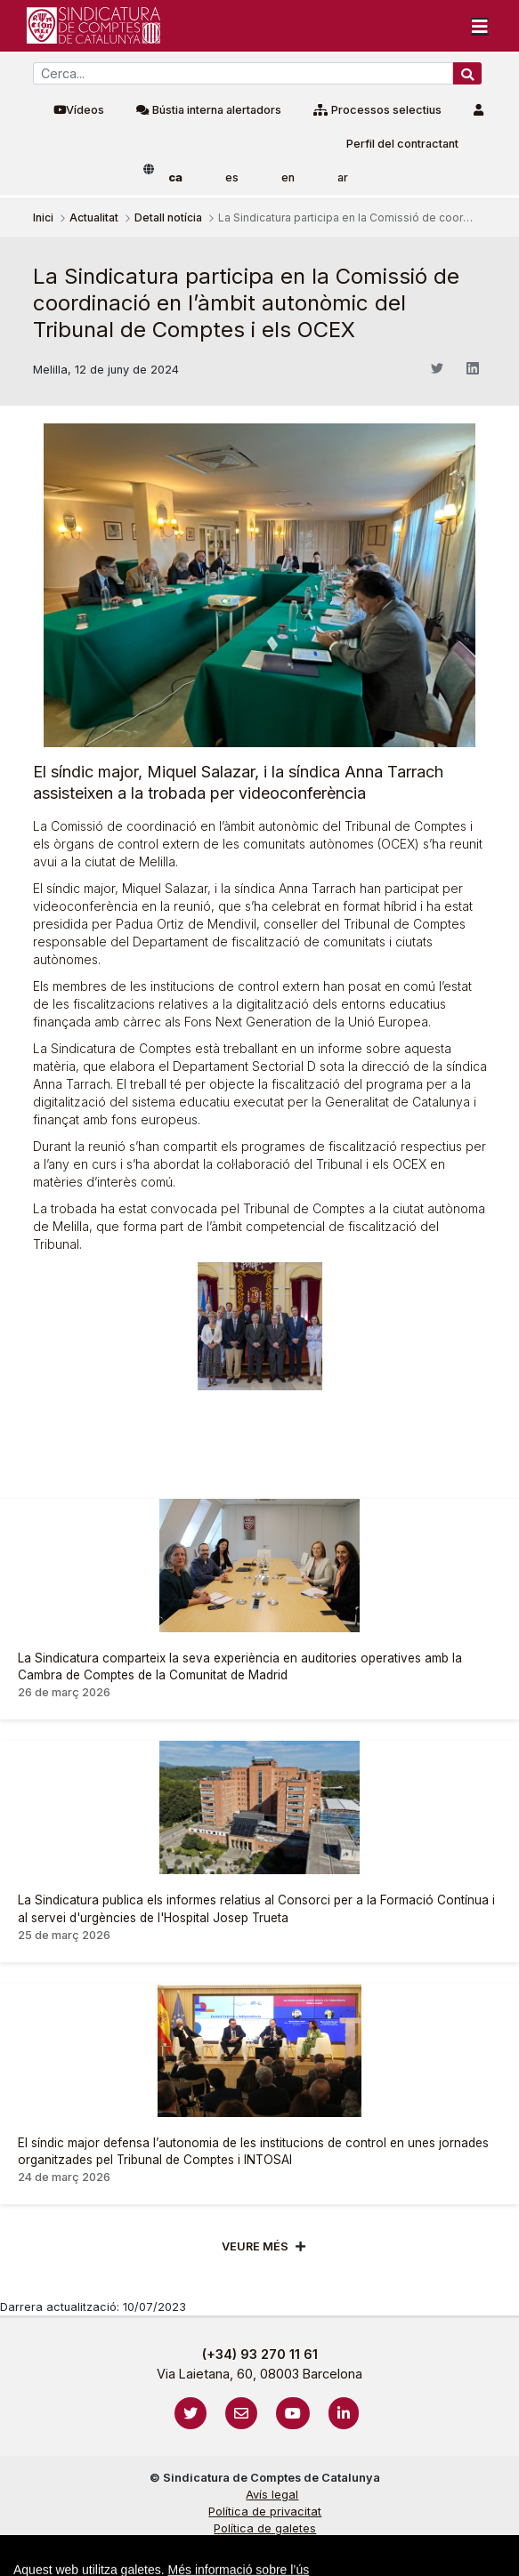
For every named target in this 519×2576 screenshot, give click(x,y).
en (288, 177)
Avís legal (272, 2494)
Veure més (255, 2246)
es (232, 177)
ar (342, 177)
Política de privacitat (264, 2511)
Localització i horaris (264, 2562)
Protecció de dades (265, 2545)
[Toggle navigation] (479, 26)
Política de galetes (265, 2528)
